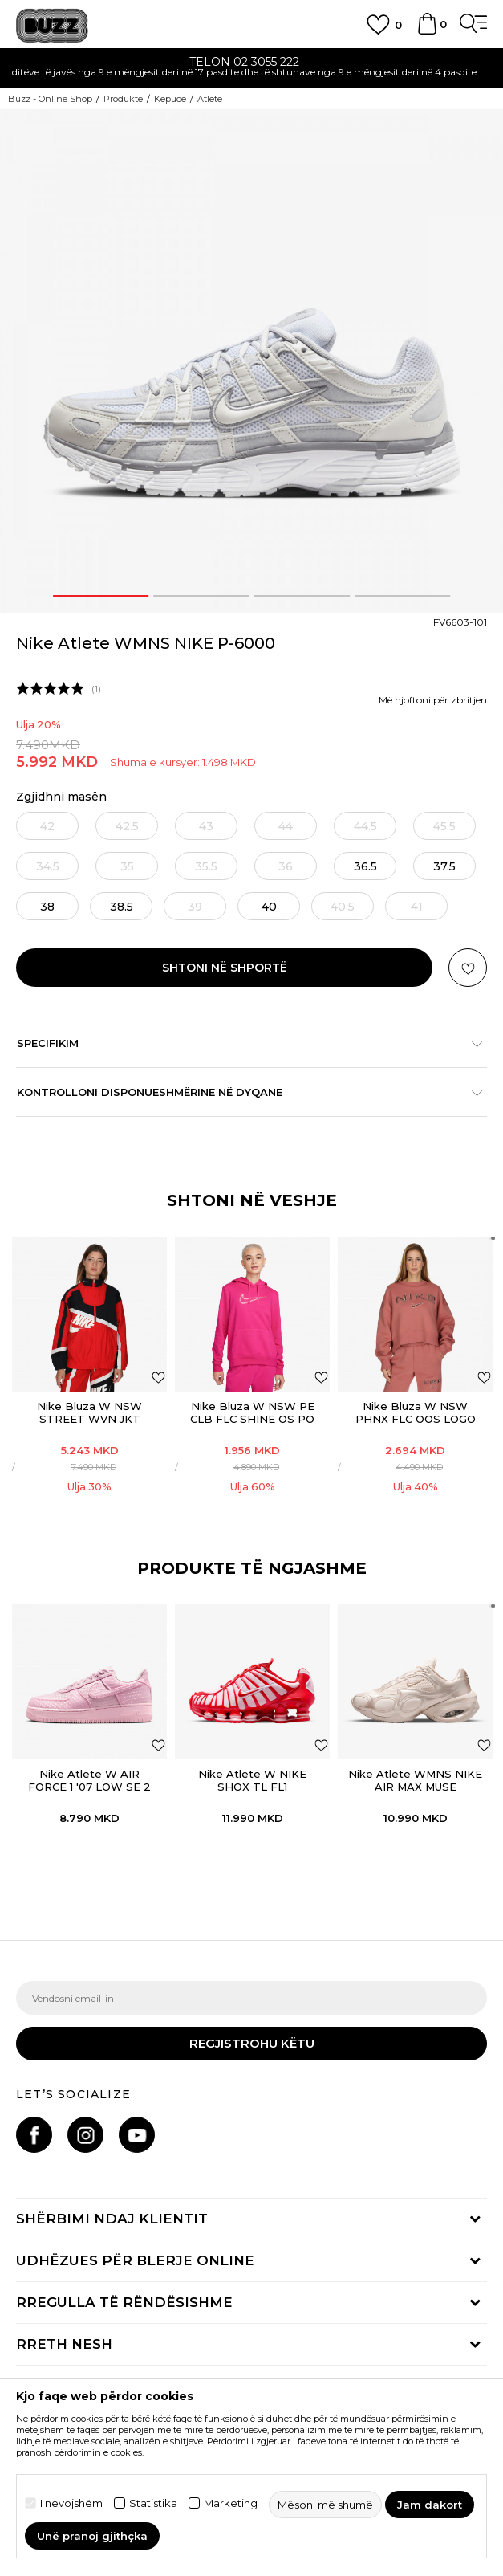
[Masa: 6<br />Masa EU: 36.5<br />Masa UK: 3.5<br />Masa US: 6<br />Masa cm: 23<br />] (365, 866)
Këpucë (170, 98)
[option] (251, 68)
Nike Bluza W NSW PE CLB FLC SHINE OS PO (252, 1412)
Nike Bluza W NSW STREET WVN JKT (89, 1412)
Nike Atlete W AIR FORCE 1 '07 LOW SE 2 (89, 1780)
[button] (467, 967)
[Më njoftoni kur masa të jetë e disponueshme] (47, 826)
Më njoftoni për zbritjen (433, 700)
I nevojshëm (71, 2503)
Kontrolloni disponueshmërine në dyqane (243, 1092)
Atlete (209, 98)
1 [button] (100, 596)
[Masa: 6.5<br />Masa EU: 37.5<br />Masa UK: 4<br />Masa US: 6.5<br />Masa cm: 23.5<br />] (444, 866)
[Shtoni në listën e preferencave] (158, 1377)
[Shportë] (427, 31)
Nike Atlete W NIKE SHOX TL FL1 (252, 1780)
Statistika (153, 2503)
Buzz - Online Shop (50, 98)
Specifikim (243, 1043)
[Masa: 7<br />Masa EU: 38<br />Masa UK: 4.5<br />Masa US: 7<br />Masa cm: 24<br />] (47, 906)
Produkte (123, 98)
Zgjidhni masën (61, 797)
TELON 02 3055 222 (251, 62)
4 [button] (402, 596)
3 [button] (301, 596)
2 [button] (201, 596)
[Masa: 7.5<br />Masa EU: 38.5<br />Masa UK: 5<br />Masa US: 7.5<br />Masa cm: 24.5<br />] (121, 906)
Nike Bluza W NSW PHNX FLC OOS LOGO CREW (415, 1419)
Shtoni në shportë (224, 967)
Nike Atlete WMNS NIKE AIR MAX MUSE (415, 1780)
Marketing (231, 2503)
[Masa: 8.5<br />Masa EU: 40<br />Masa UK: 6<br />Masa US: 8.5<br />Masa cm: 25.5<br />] (268, 906)
